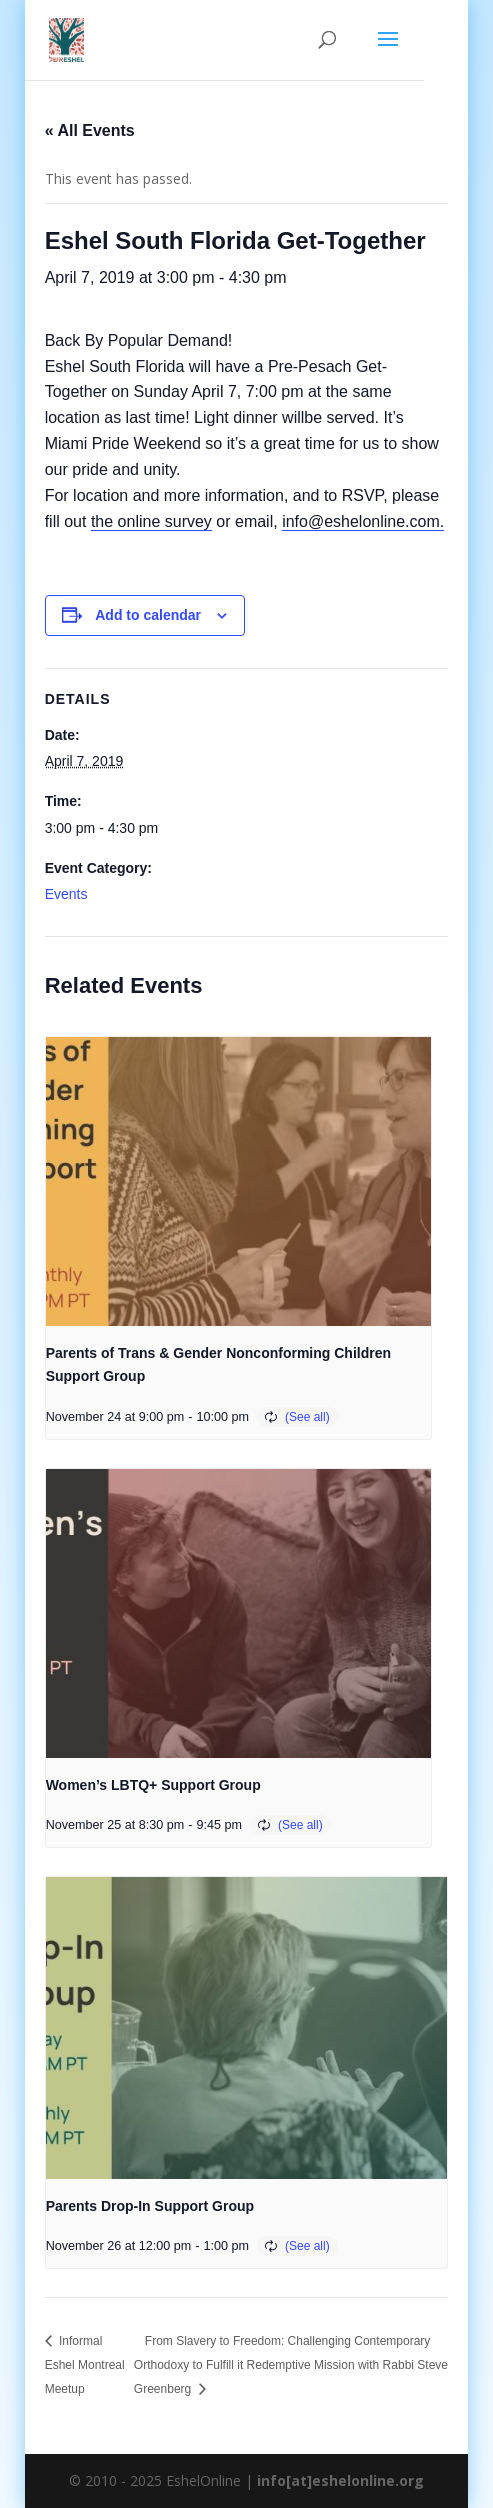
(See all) (307, 1417)
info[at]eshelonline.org (340, 2480)
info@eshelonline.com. (363, 521)
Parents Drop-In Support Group (150, 2206)
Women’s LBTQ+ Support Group (153, 1785)
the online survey (151, 521)
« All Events (90, 130)
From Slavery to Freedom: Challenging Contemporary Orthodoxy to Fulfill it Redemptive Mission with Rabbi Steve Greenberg (291, 2365)
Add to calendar (148, 615)
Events (66, 894)
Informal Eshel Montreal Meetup (85, 2365)
